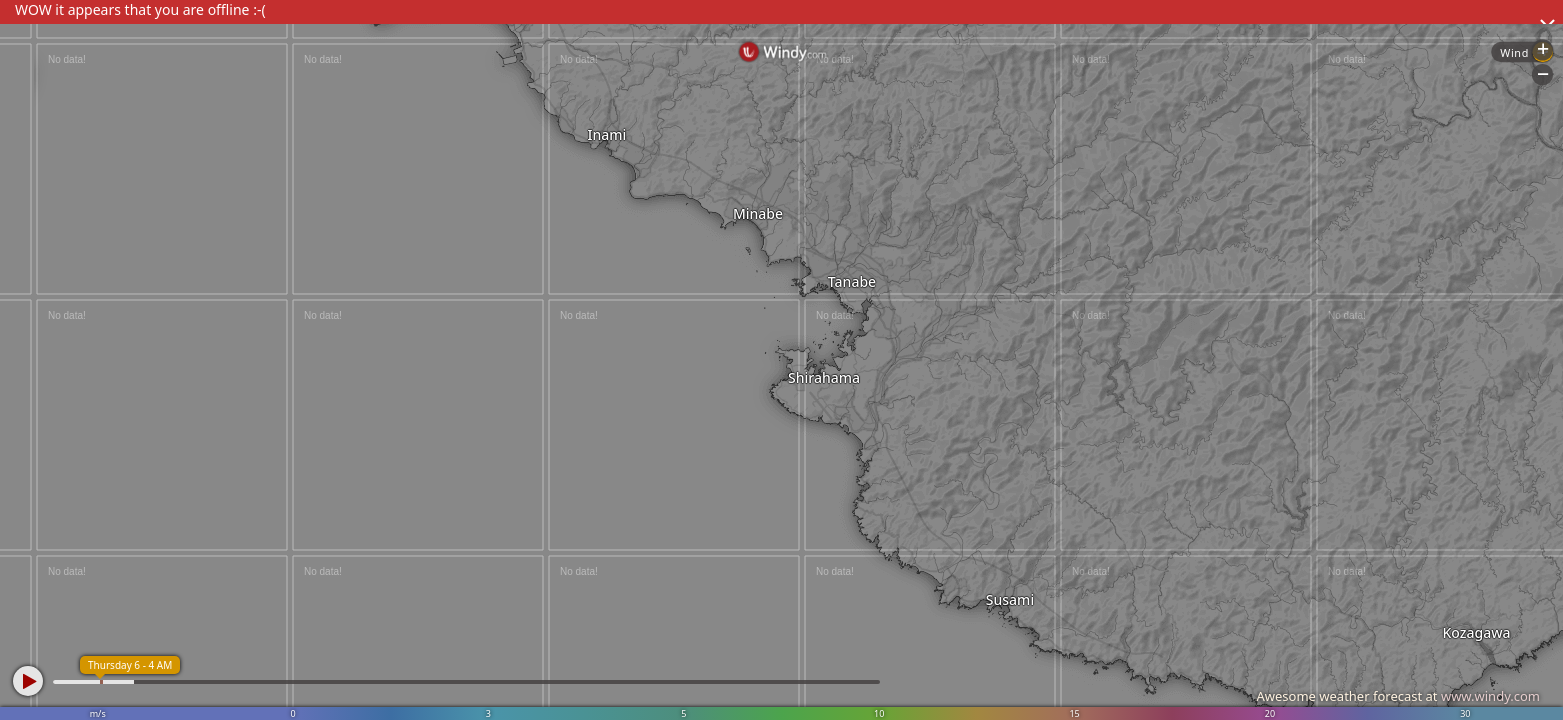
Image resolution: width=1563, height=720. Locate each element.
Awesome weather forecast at (1398, 696)
